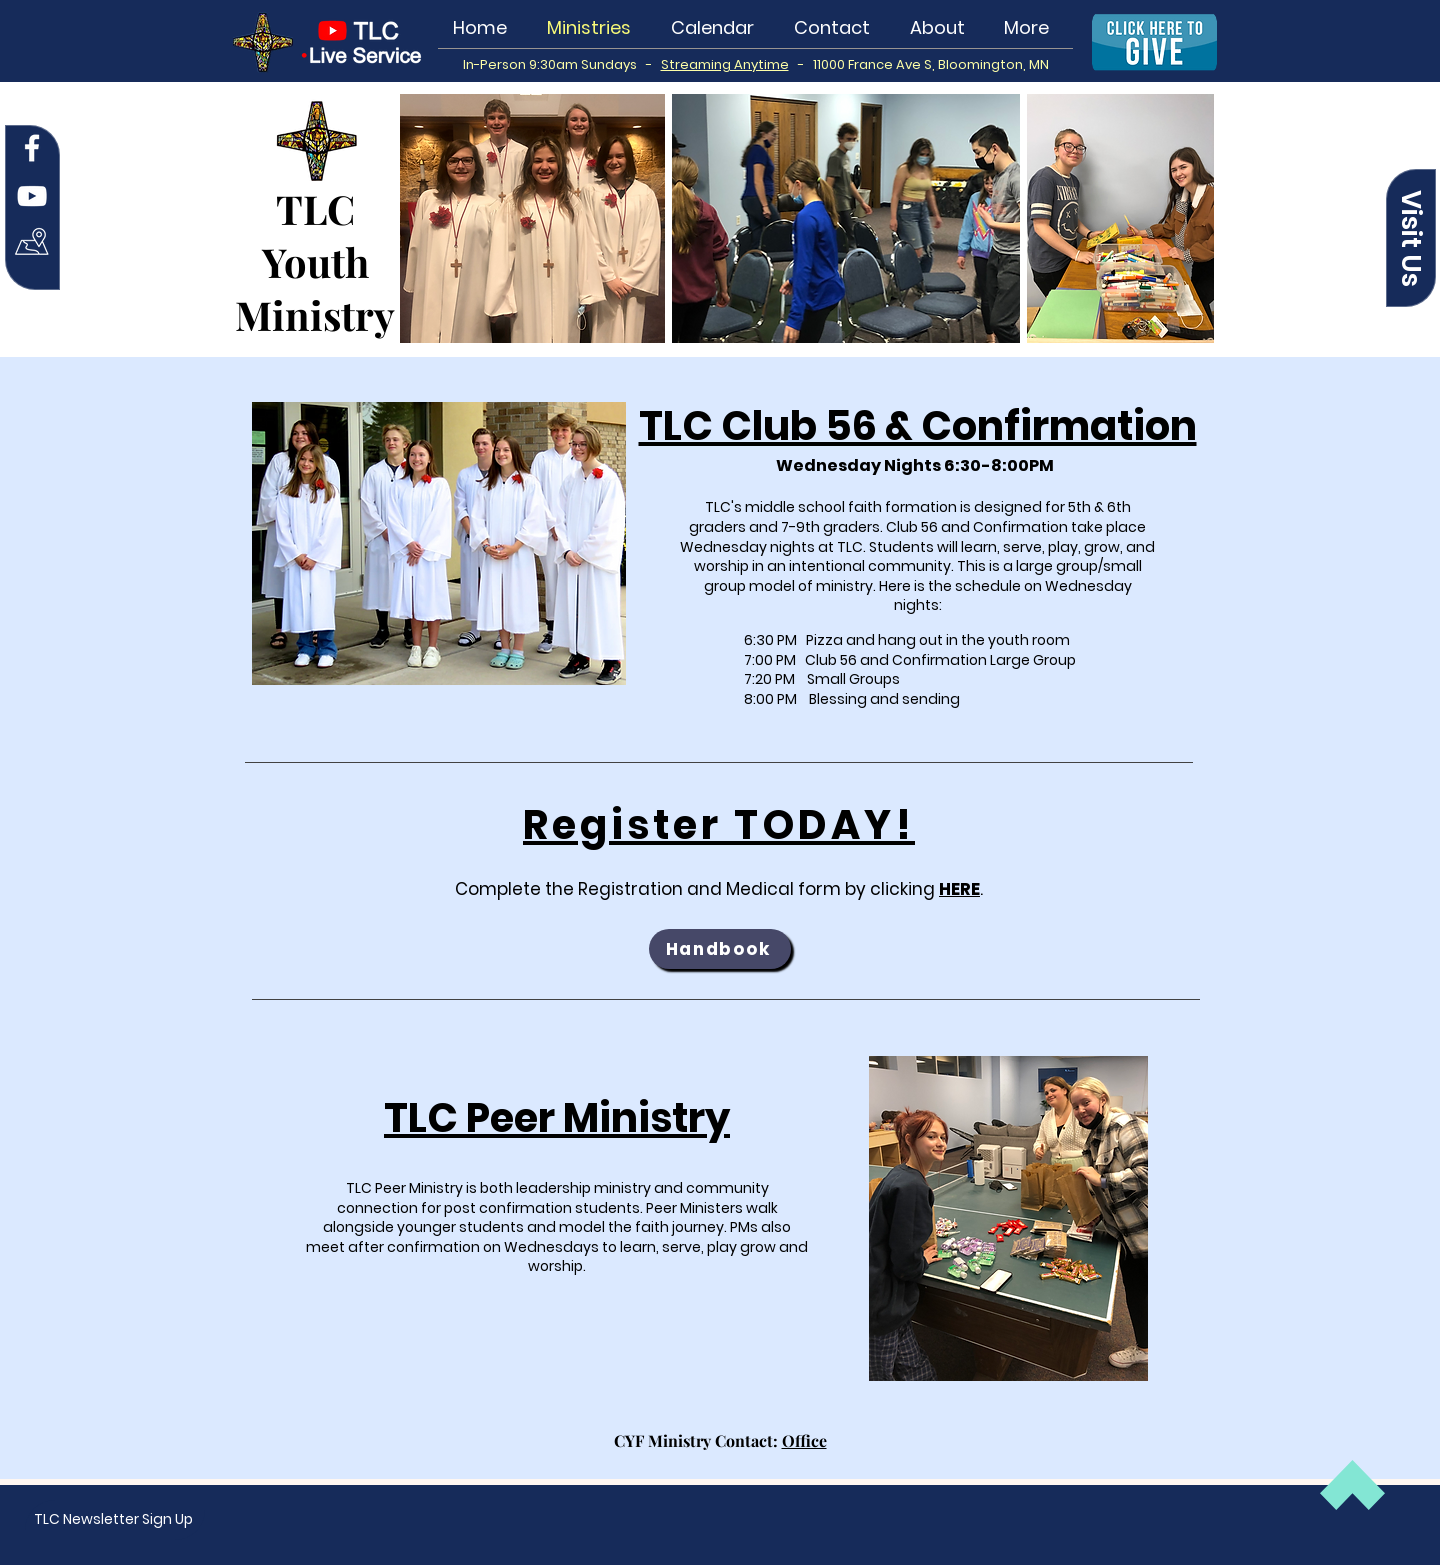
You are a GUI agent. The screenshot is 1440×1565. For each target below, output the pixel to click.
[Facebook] (32, 148)
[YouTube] (32, 196)
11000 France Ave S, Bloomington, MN (931, 64)
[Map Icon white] (32, 244)
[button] (1411, 238)
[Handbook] (720, 949)
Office (804, 1440)
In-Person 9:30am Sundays (554, 64)
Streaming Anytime (725, 64)
